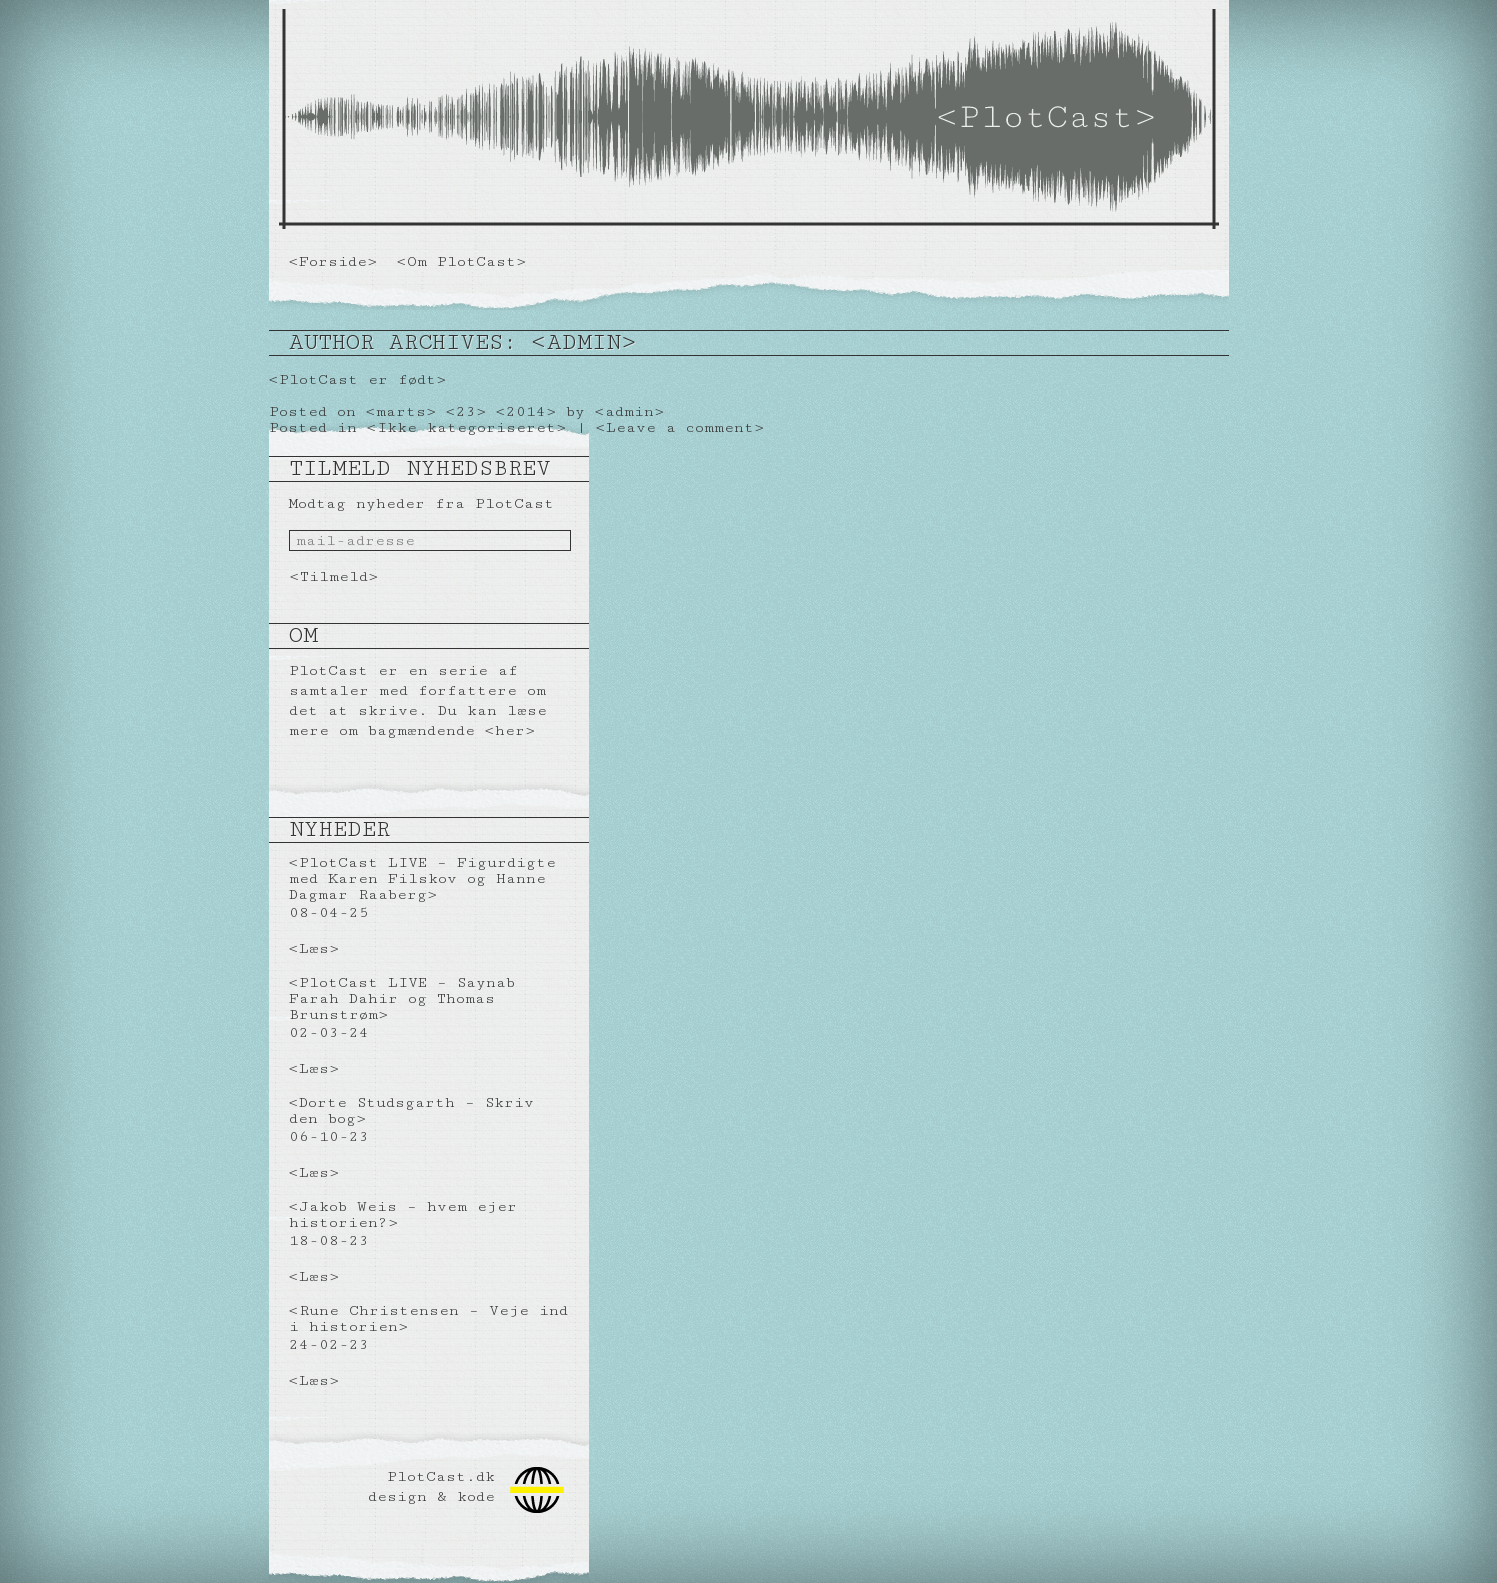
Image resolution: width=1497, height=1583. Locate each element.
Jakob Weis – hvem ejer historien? (403, 1214)
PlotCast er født (357, 379)
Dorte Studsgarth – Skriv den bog (411, 1110)
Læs (314, 948)
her (510, 730)
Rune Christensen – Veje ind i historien (428, 1318)
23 (466, 411)
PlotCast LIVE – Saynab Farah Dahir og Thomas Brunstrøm (402, 998)
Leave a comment (680, 427)
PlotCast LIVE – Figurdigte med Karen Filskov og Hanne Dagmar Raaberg (422, 878)
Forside (333, 261)
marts (401, 411)
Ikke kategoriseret (466, 427)
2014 (526, 411)
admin (584, 342)
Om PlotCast (461, 261)
